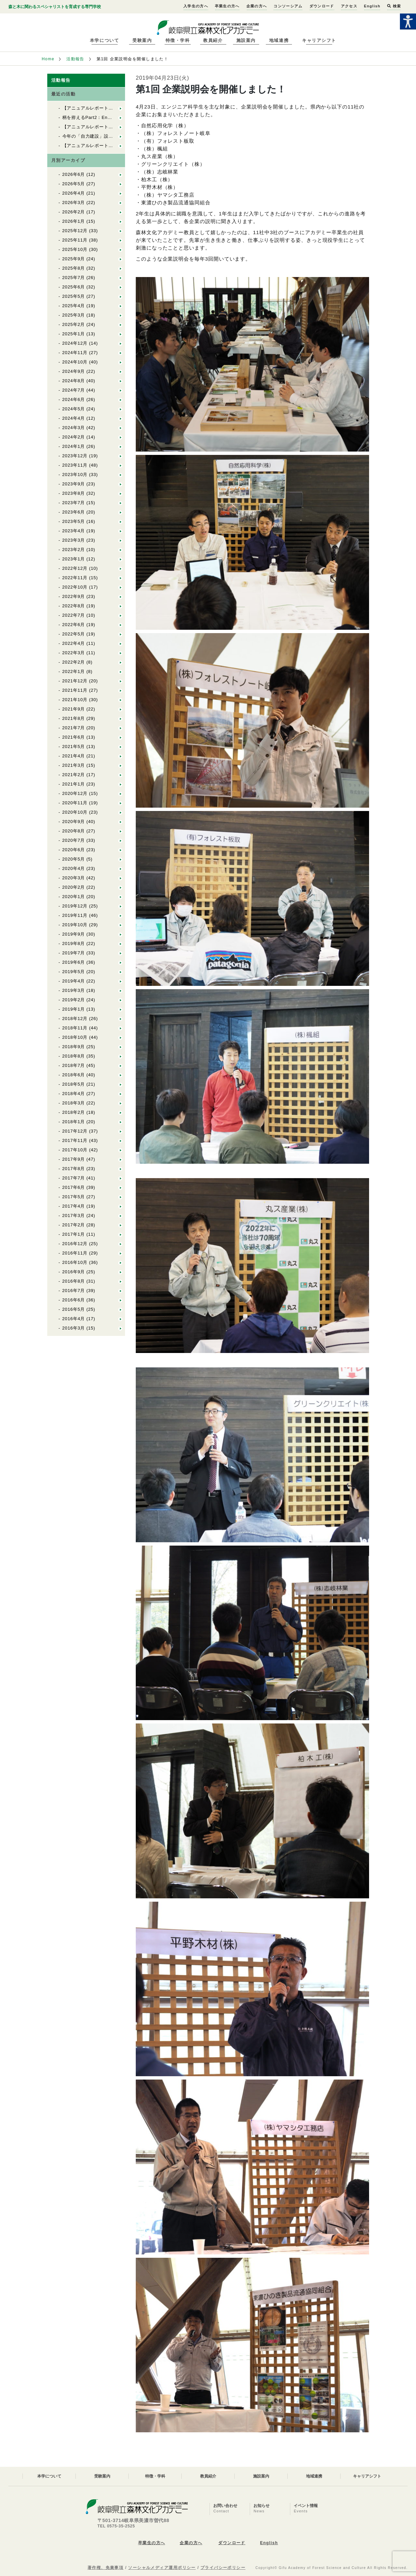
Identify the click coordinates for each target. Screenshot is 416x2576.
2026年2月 (73, 211)
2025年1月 (73, 333)
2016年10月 (75, 1262)
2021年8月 (73, 718)
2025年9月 (73, 258)
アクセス (349, 6)
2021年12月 (75, 680)
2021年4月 (73, 755)
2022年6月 (73, 624)
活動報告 (75, 59)
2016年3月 (73, 1328)
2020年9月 (73, 821)
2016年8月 (73, 1281)
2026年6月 (73, 174)
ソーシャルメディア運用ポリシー (162, 2567)
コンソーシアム (288, 6)
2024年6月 (73, 399)
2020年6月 (73, 849)
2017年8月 (73, 1168)
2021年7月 (73, 727)
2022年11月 (75, 577)
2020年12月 (75, 793)
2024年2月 (73, 436)
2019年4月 (73, 981)
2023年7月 (73, 502)
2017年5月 (73, 1196)
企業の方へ (256, 6)
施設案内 (246, 40)
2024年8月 (73, 380)
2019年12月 (75, 905)
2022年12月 (75, 568)
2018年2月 (73, 1112)
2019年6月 (73, 962)
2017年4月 (73, 1206)
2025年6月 (73, 286)
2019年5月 (73, 971)
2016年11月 (75, 1253)
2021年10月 (75, 699)
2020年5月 (73, 859)
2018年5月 (73, 1084)
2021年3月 (73, 765)
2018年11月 (75, 1027)
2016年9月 (73, 1271)
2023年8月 (73, 493)
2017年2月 (73, 1224)
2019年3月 (73, 990)
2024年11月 (75, 352)
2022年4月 (73, 643)
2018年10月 (75, 1037)
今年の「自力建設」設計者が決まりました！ (108, 136)
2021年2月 (73, 774)
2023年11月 (75, 465)
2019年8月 (73, 943)
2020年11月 (75, 802)
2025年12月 (75, 230)
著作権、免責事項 (105, 2567)
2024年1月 (73, 446)
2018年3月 (73, 1102)
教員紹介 (213, 40)
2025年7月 (73, 277)
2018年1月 (73, 1121)
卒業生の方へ (227, 6)
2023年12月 (75, 455)
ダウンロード (321, 6)
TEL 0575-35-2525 (116, 2526)
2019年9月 (73, 934)
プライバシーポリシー (222, 2567)
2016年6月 (73, 1299)
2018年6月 (73, 1074)
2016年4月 (73, 1318)
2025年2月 (73, 324)
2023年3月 (73, 540)
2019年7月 (73, 952)
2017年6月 (73, 1187)
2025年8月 (73, 268)
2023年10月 (75, 474)
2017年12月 (75, 1131)
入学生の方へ (195, 6)
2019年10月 (75, 924)
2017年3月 (73, 1215)
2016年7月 (73, 1290)
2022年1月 (73, 671)
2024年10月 (75, 361)
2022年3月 (73, 652)
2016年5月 (73, 1309)
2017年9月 (73, 1159)
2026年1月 (73, 221)
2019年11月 (75, 915)
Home (48, 59)
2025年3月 (73, 315)
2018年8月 (73, 1056)
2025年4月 (73, 305)
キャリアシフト (319, 40)
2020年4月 (73, 868)
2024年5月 (73, 408)
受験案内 (142, 40)
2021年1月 (73, 784)
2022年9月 (73, 596)
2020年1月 (73, 896)
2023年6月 (73, 512)
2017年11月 (75, 1140)
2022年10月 (75, 587)
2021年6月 (73, 737)
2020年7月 (73, 840)
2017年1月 (73, 1234)
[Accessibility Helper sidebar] (408, 21)
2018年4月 (73, 1093)
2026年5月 (73, 183)
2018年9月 (73, 1046)
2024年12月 (75, 343)
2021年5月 (73, 746)
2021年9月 (73, 708)
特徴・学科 (178, 40)
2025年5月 (73, 296)
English (372, 6)
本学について (104, 40)
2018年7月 (73, 1065)
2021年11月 (75, 690)
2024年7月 (73, 390)
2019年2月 (73, 999)
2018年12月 (75, 1018)
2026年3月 (73, 202)
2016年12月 (75, 1243)
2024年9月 (73, 371)
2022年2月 (73, 662)
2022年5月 (73, 633)
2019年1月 (73, 1009)
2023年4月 (73, 530)
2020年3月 (73, 877)
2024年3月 (73, 427)
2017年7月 (73, 1177)
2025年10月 (75, 249)
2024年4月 (73, 418)
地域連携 (279, 40)
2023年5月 (73, 521)
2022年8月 (73, 605)
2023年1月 (73, 558)
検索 (394, 6)
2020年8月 (73, 830)
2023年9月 (73, 483)
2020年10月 (75, 812)
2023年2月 (73, 549)
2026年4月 (73, 193)
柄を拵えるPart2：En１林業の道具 (98, 117)
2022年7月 (73, 615)
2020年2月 (73, 887)
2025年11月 (75, 240)
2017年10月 (75, 1149)
